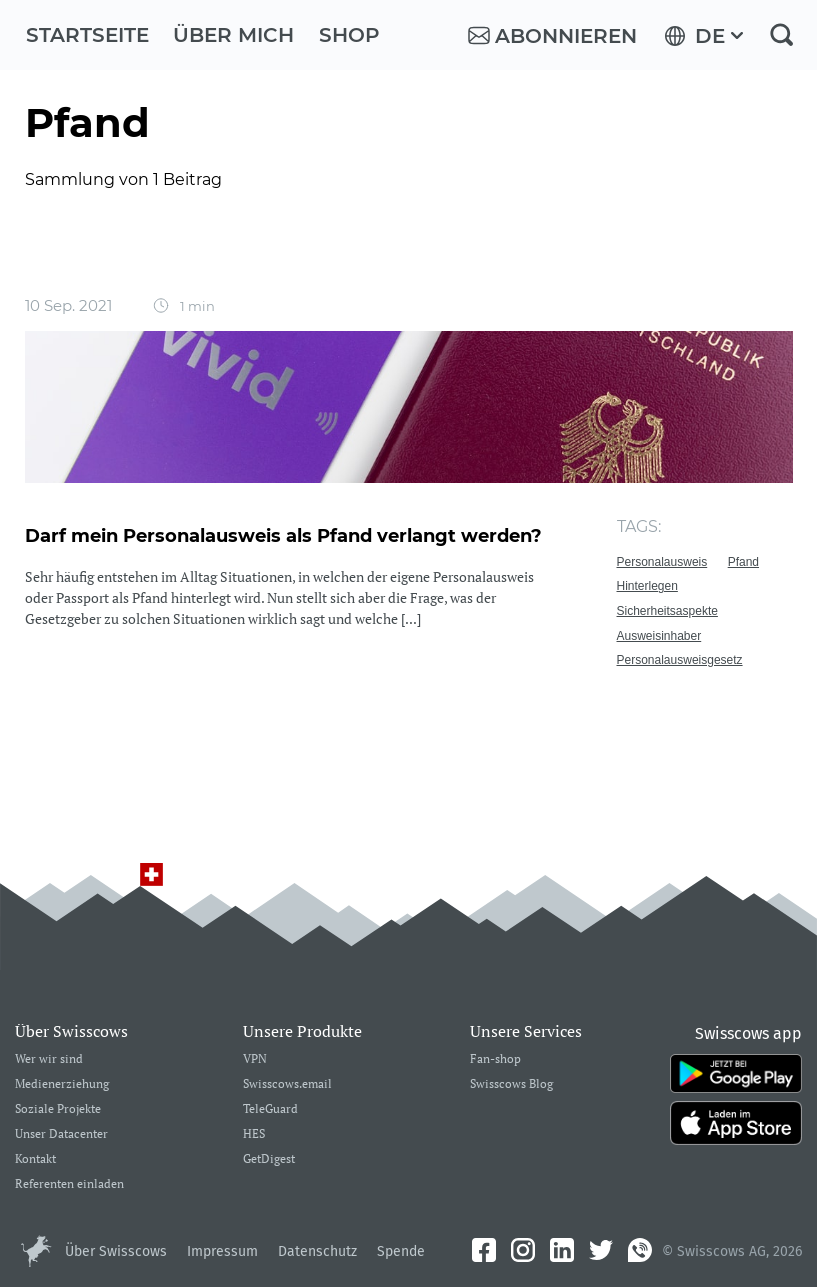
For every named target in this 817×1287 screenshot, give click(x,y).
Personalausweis (662, 562)
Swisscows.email (287, 1084)
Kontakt (35, 1159)
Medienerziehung (62, 1084)
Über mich (233, 35)
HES (254, 1134)
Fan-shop (495, 1059)
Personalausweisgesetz (680, 660)
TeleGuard (270, 1109)
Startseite (87, 35)
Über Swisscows (116, 1251)
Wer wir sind (49, 1059)
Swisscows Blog (511, 1084)
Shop (349, 35)
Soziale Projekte (58, 1109)
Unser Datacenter (61, 1134)
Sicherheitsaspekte (667, 611)
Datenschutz (317, 1251)
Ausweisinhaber (659, 636)
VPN (255, 1059)
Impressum (222, 1251)
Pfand (743, 562)
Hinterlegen (647, 586)
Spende (401, 1251)
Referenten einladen (69, 1184)
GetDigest (269, 1159)
